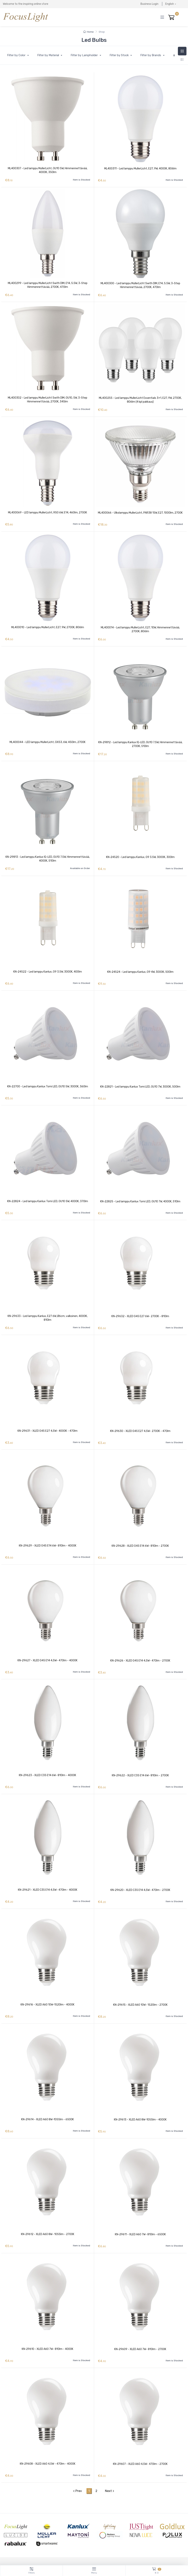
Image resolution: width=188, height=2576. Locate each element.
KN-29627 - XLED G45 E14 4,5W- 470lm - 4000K (47, 1652)
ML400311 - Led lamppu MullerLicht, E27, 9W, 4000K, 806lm (140, 168)
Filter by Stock (119, 55)
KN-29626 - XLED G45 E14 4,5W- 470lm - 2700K (140, 1652)
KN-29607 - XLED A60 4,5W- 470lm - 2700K (140, 2451)
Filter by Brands (151, 55)
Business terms (47, 2556)
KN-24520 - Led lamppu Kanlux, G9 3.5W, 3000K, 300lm (140, 853)
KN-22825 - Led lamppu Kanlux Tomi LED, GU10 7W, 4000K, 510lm (140, 1196)
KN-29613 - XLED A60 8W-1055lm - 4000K (140, 2109)
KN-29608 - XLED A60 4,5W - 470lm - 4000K (47, 2451)
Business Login (149, 4)
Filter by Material (48, 55)
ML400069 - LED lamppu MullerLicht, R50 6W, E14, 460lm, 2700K (47, 510)
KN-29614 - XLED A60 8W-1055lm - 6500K (47, 2109)
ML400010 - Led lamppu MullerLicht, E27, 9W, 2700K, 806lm (47, 624)
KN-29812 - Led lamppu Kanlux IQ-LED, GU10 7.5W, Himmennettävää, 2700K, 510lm (140, 741)
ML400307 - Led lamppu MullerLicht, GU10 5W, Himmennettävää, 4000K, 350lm (47, 170)
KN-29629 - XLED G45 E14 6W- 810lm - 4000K (47, 1538)
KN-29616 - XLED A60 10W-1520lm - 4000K (47, 1995)
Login (6, 2560)
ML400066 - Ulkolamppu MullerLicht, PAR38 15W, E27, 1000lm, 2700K (140, 511)
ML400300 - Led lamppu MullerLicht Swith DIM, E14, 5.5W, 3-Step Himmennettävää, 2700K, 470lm (140, 284)
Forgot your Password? (79, 2556)
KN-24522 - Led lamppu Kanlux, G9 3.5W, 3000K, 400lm (47, 967)
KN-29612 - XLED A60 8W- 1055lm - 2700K (47, 2223)
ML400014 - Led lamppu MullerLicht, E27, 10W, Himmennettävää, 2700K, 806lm (140, 626)
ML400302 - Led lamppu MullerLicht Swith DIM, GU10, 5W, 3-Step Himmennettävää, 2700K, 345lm (47, 398)
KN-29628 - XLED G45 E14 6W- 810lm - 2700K (140, 1538)
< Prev (77, 2478)
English (169, 4)
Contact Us (24, 2556)
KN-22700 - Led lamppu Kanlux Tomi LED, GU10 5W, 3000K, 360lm (47, 1081)
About (7, 2556)
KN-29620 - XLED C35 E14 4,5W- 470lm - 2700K (140, 1880)
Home (88, 31)
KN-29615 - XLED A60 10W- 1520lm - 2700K (140, 1995)
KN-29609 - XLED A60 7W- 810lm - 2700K (140, 2337)
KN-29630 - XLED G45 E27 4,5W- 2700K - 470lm (140, 1424)
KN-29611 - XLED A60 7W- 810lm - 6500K (140, 2223)
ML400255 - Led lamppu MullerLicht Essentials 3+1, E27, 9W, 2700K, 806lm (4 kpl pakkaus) (140, 398)
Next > (109, 2478)
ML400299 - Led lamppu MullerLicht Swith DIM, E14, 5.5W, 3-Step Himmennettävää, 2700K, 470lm (47, 284)
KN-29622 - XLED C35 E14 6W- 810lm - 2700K (140, 1766)
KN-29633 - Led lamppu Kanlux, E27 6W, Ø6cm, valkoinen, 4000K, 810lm (48, 1311)
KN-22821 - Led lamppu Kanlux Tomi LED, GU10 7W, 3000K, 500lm (140, 1081)
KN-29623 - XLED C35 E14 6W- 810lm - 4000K (47, 1766)
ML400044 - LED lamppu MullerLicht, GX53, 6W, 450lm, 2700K (48, 739)
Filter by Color (16, 55)
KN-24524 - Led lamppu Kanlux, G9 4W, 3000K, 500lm (140, 967)
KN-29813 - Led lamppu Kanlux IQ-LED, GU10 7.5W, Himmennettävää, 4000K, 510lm (48, 855)
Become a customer (114, 2556)
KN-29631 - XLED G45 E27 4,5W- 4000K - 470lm (47, 1424)
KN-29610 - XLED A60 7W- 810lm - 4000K (47, 2337)
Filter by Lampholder (84, 55)
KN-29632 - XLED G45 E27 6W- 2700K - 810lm (140, 1310)
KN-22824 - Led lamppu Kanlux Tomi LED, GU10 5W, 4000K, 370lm (47, 1195)
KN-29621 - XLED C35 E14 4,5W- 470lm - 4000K (47, 1880)
